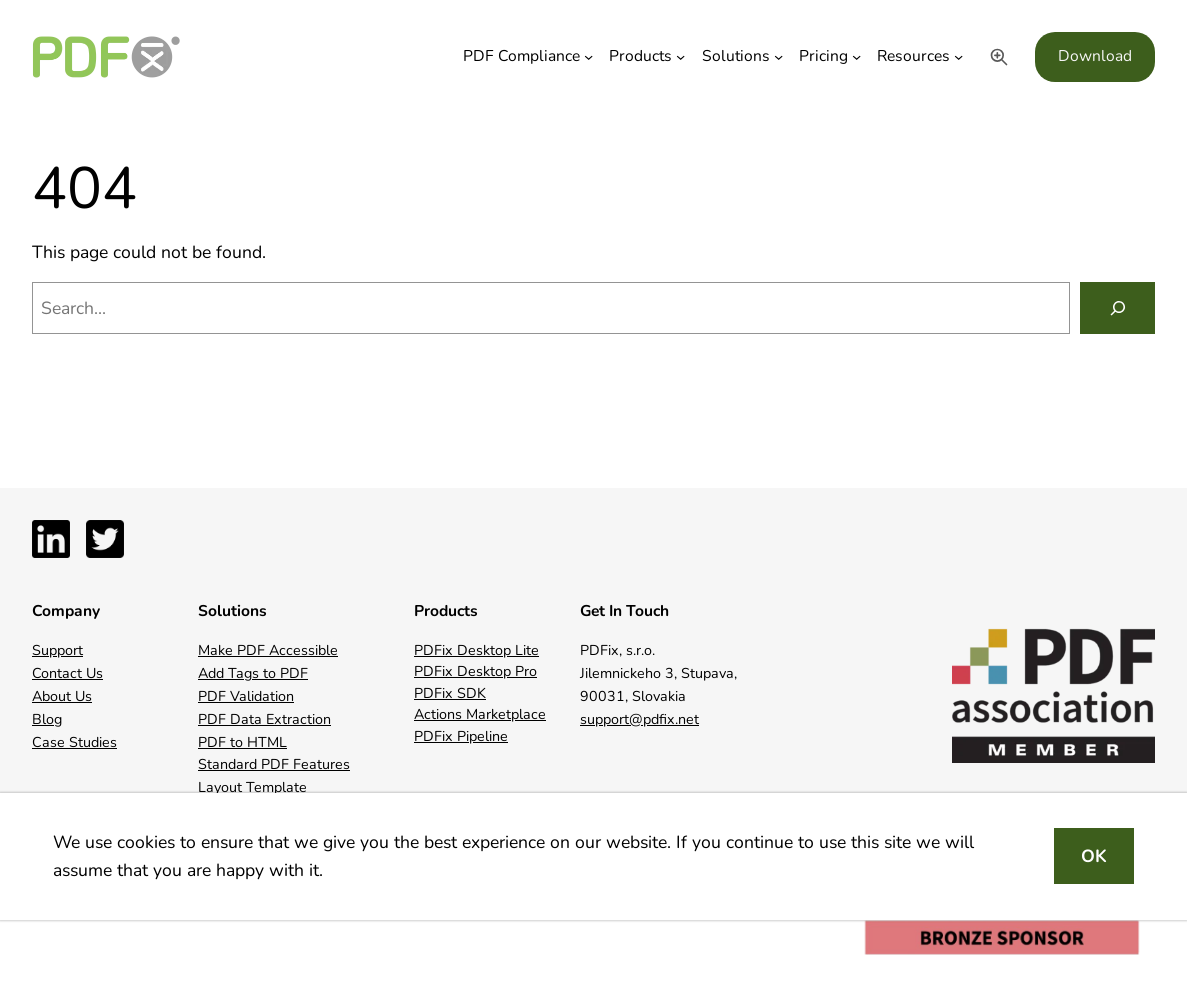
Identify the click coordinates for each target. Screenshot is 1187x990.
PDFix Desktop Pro (475, 671)
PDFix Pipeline (461, 736)
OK (1094, 856)
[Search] (1117, 307)
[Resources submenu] (958, 56)
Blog (47, 719)
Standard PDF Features (274, 764)
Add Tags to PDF (253, 673)
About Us (62, 696)
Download (1095, 56)
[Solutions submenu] (778, 56)
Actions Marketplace (480, 714)
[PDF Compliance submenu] (588, 56)
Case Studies (74, 742)
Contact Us (67, 673)
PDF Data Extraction (264, 719)
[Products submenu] (680, 56)
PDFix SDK (450, 693)
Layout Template (252, 787)
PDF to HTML (242, 742)
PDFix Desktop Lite (476, 650)
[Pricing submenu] (856, 56)
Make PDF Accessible (268, 650)
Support (57, 650)
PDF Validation (246, 696)
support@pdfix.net (639, 719)
